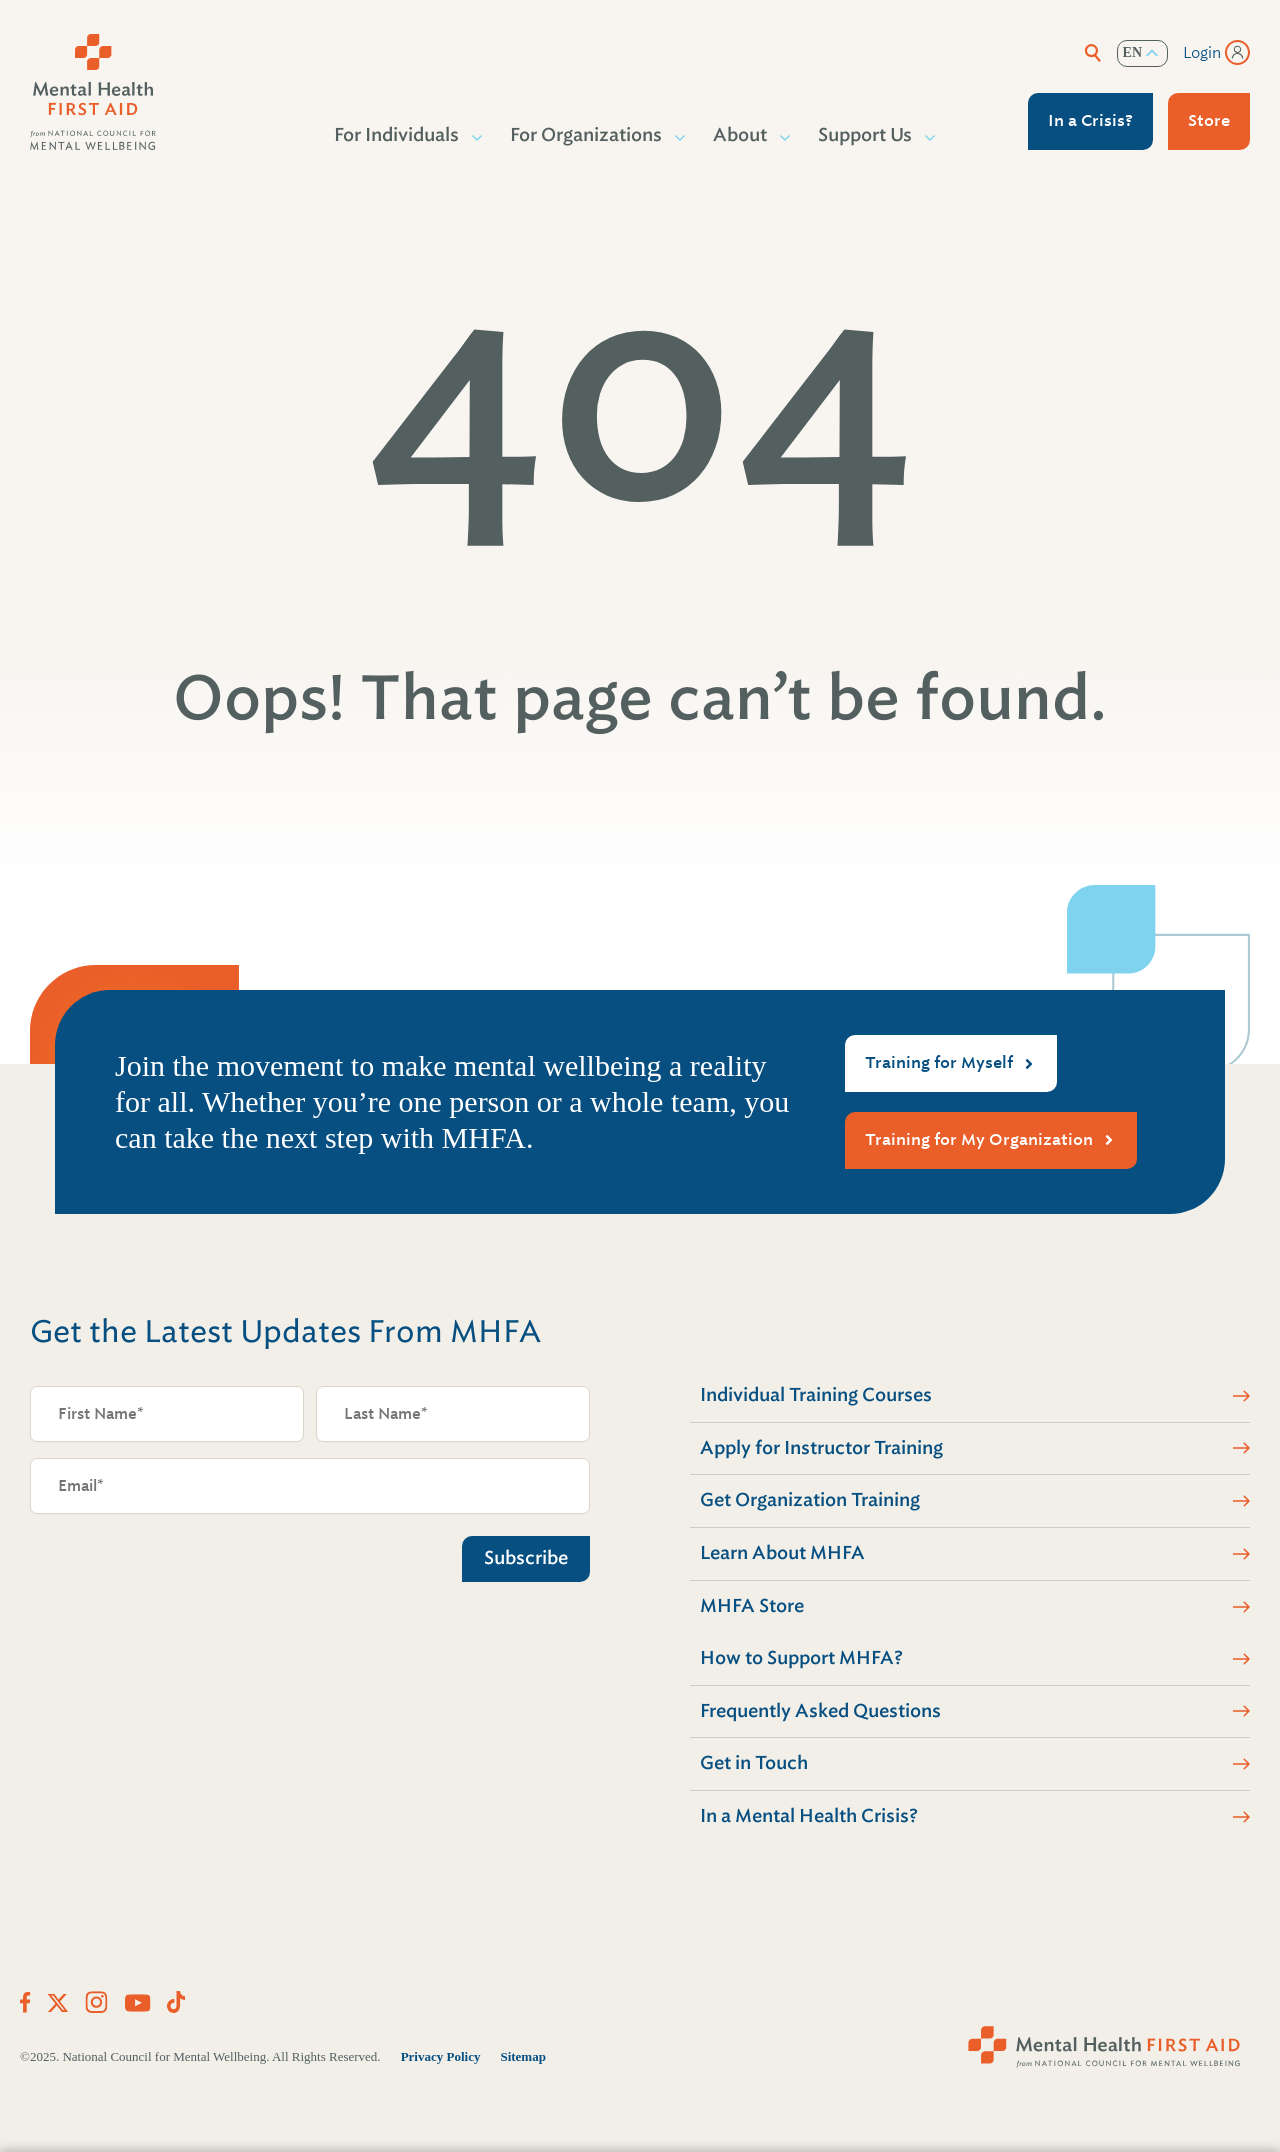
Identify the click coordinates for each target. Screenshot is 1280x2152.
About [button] (741, 135)
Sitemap (523, 2056)
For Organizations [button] (587, 135)
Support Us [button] (866, 135)
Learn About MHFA (782, 1553)
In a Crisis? (1090, 120)
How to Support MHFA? (801, 1658)
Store (1209, 120)
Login (1202, 53)
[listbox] (1142, 53)
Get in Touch (754, 1763)
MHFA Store (752, 1606)
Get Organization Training (810, 1500)
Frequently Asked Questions (820, 1711)
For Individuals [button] (397, 135)
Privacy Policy (441, 2056)
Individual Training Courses (816, 1395)
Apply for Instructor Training (821, 1448)
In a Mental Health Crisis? (809, 1816)
